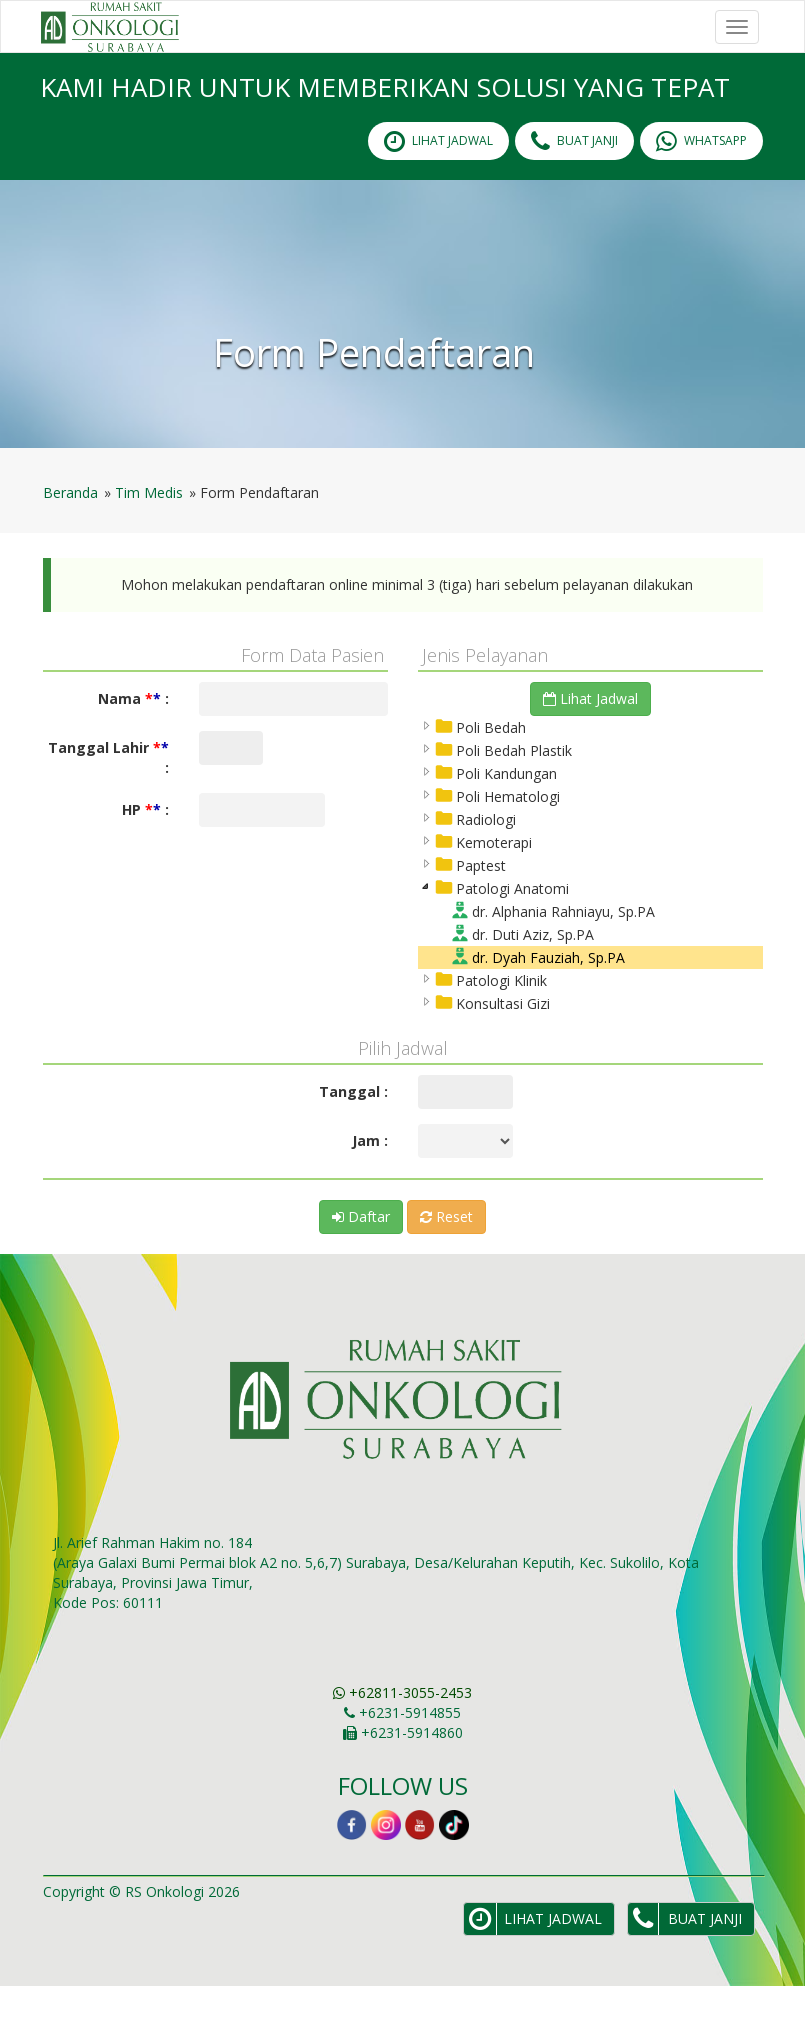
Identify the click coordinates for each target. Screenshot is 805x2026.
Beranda (70, 532)
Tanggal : (353, 1131)
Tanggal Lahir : (108, 797)
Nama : (133, 738)
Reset (446, 1256)
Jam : (370, 1180)
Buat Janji (574, 181)
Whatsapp (701, 181)
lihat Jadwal (438, 181)
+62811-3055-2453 (402, 1732)
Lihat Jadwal (590, 738)
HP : (145, 849)
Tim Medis (149, 532)
